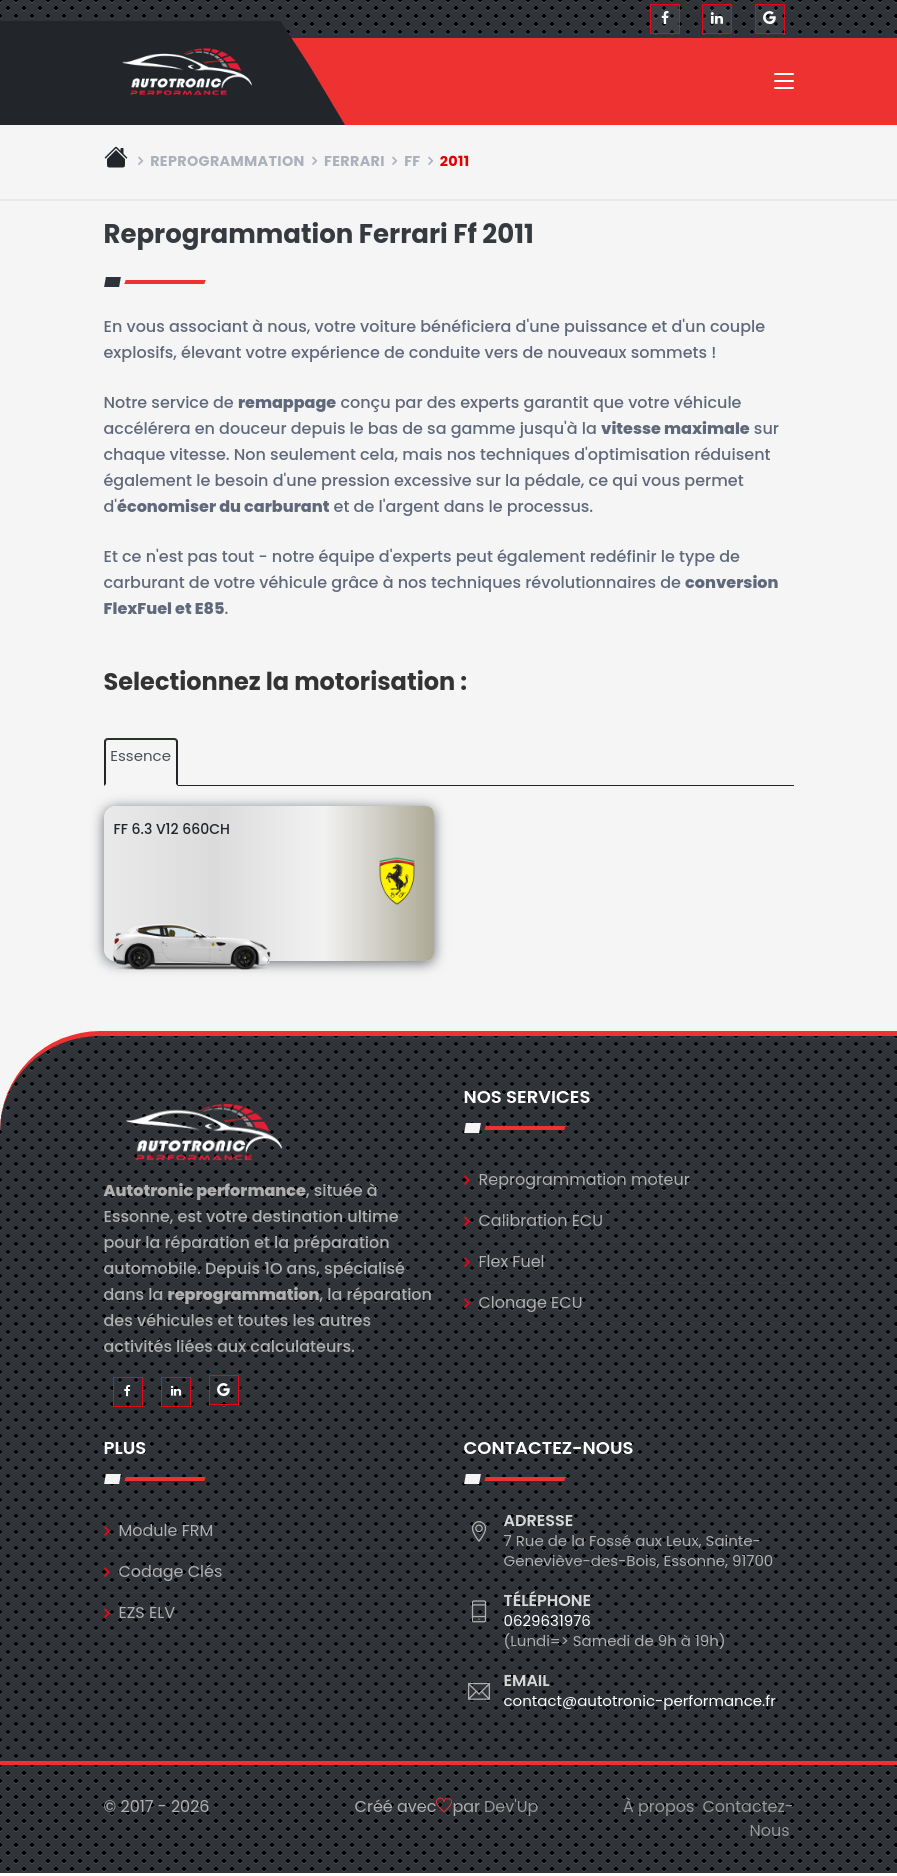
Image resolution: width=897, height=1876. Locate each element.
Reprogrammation (227, 164)
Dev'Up (511, 1809)
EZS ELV (147, 1615)
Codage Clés (171, 1574)
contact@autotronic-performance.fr (640, 1703)
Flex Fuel (512, 1264)
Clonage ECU (531, 1305)
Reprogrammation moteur (584, 1182)
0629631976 (547, 1623)
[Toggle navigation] (784, 87)
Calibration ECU (541, 1223)
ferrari (354, 164)
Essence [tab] (140, 758)
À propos (659, 1809)
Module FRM (166, 1533)
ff (412, 164)
